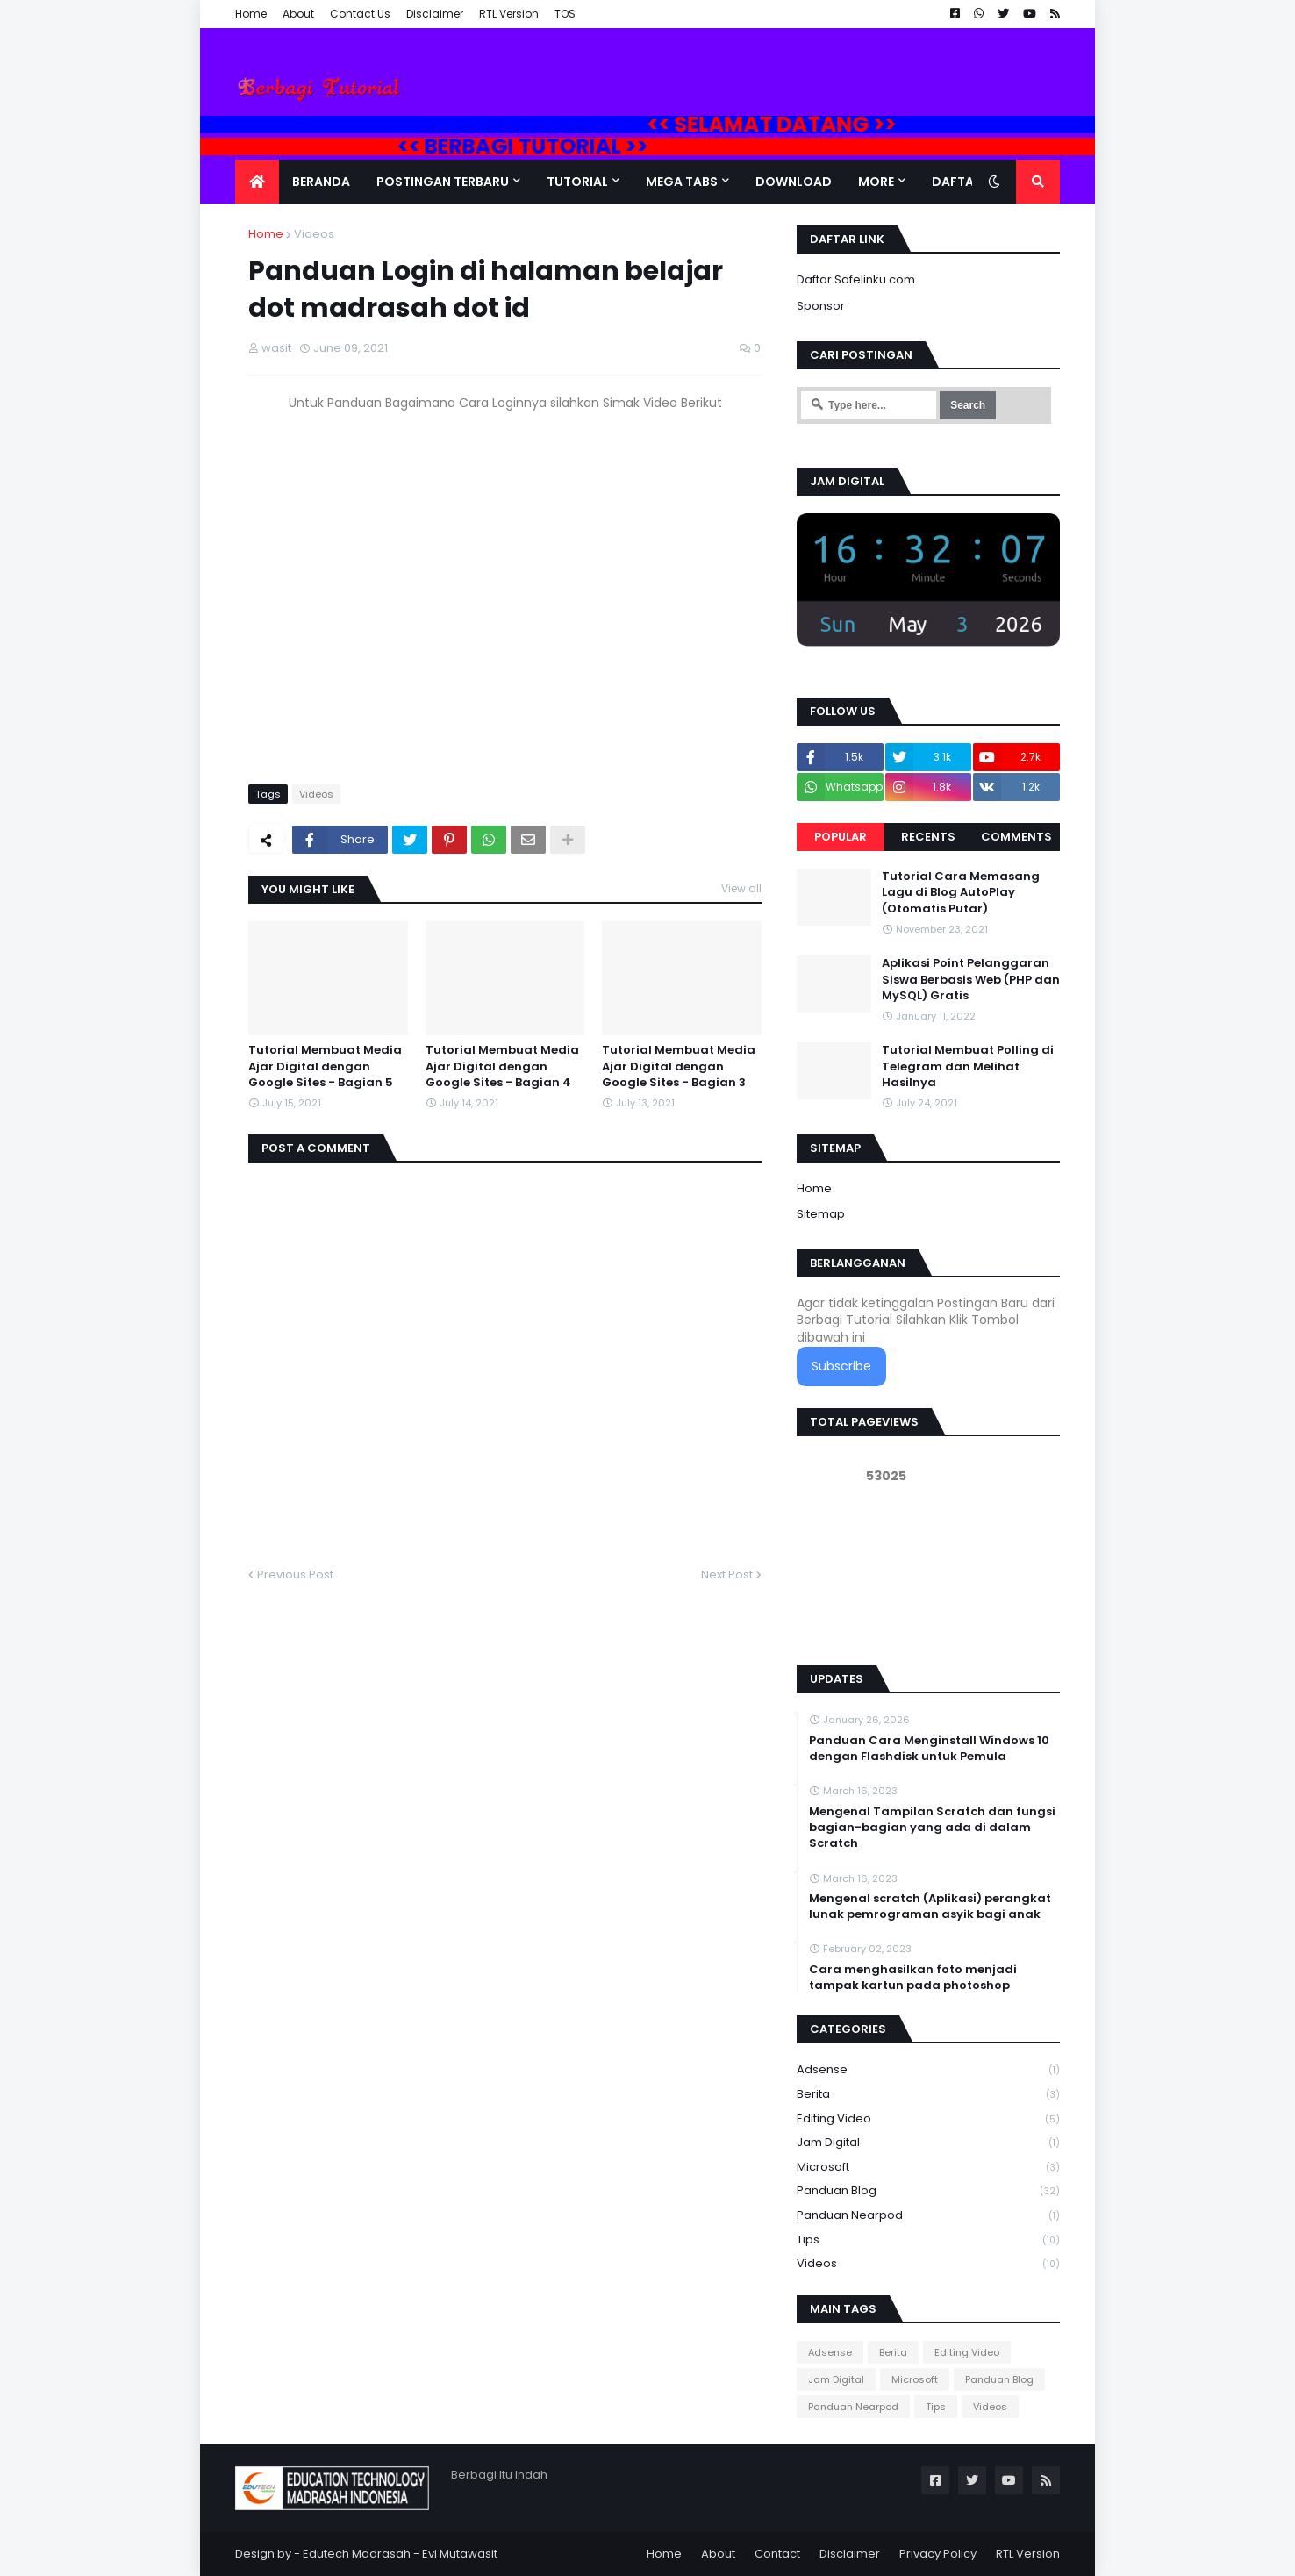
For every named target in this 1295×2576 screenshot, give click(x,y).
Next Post (727, 1574)
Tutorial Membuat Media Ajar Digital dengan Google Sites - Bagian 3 (678, 1066)
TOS (565, 13)
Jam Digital (928, 2143)
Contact (777, 2553)
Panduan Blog (928, 2191)
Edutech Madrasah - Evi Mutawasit (400, 2553)
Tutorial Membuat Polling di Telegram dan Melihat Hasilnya (968, 1066)
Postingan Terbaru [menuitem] (442, 181)
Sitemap (821, 1214)
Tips (928, 2240)
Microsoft (928, 2167)
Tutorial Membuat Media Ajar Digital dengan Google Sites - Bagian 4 (502, 1066)
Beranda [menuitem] (321, 181)
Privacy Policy (938, 2553)
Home (251, 13)
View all (741, 888)
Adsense (928, 2070)
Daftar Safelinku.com (856, 279)
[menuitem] (257, 182)
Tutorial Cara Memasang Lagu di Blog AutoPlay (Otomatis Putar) (961, 892)
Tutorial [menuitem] (577, 181)
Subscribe (841, 1366)
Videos (314, 233)
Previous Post (295, 1574)
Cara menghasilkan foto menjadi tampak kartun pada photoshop (913, 1977)
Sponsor (821, 305)
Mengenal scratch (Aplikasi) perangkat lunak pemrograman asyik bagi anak (930, 1906)
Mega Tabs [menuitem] (682, 181)
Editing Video (928, 2119)
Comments (1016, 836)
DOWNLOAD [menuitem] (793, 181)
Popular (840, 836)
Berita (928, 2095)
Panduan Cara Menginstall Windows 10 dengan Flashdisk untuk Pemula (929, 1748)
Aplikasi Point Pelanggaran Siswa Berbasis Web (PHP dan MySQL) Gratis (971, 979)
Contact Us (360, 13)
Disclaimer (434, 13)
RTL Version (509, 13)
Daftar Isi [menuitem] (965, 181)
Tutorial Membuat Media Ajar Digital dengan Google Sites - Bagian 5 (325, 1066)
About (298, 13)
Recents (928, 836)
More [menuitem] (876, 181)
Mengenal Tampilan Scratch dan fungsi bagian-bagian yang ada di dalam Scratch (932, 1827)
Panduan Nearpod (928, 2216)
